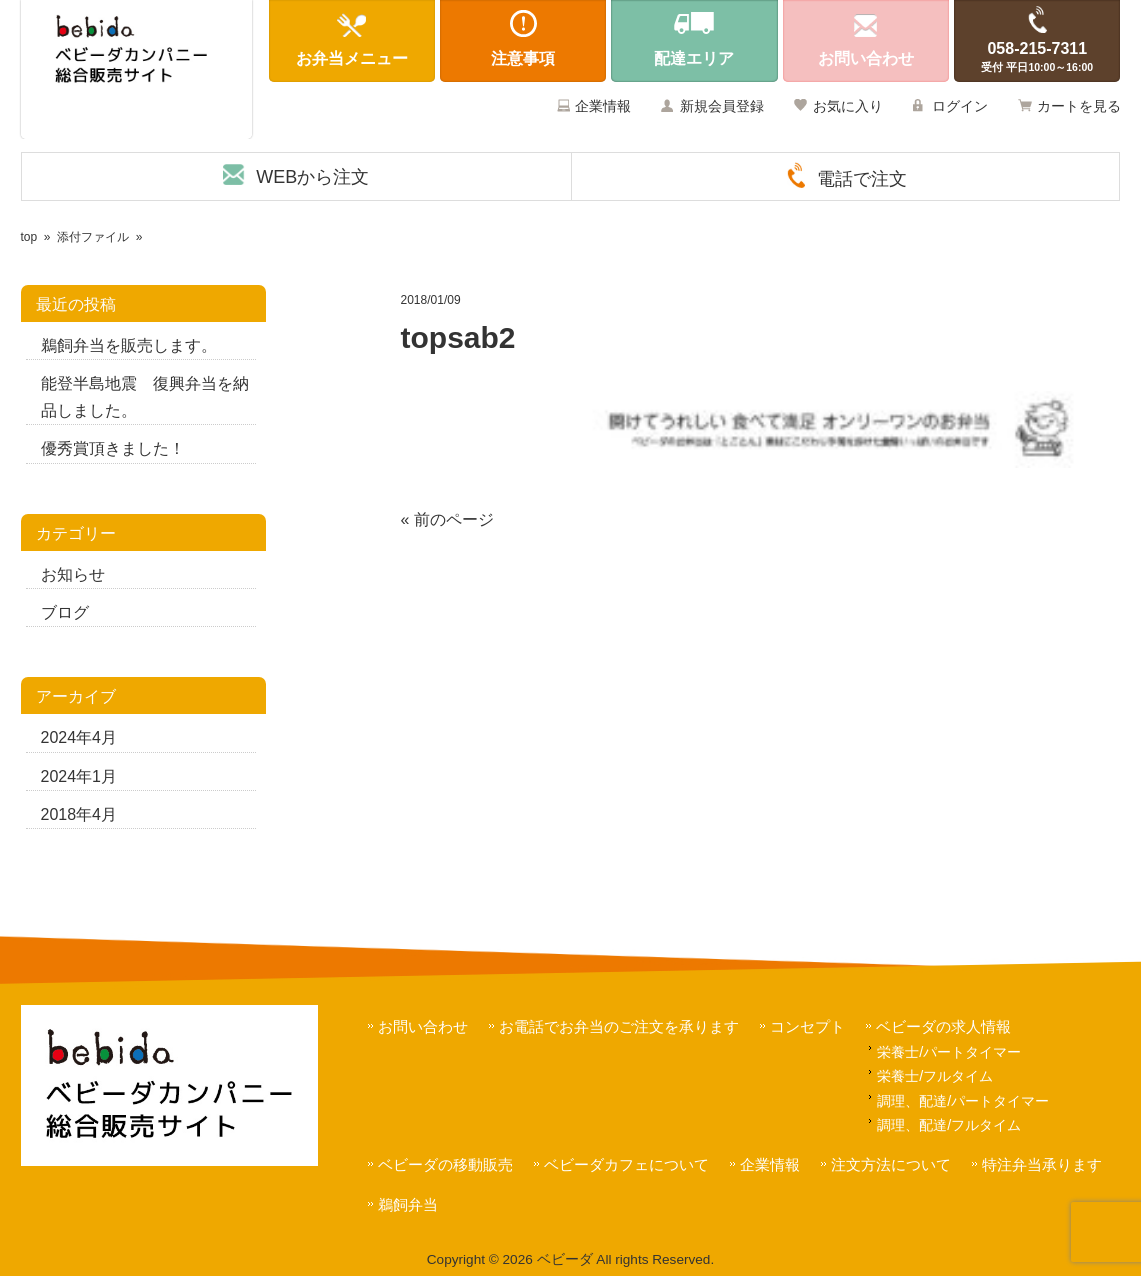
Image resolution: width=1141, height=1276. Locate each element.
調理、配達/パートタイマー (963, 1101)
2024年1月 (79, 776)
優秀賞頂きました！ (113, 448)
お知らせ (73, 574)
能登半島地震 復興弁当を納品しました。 (145, 397)
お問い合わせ (423, 1026)
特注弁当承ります (1042, 1164)
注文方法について (891, 1164)
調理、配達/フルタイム (949, 1125)
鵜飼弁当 (408, 1204)
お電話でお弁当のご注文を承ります (619, 1026)
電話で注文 (862, 179)
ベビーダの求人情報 (943, 1026)
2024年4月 (79, 737)
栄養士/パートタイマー (949, 1052)
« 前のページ (447, 519)
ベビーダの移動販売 (445, 1164)
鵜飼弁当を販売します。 (129, 345)
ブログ (65, 612)
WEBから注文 (312, 177)
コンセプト (807, 1026)
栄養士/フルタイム (935, 1076)
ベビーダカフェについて (626, 1164)
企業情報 (603, 106)
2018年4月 (79, 814)
